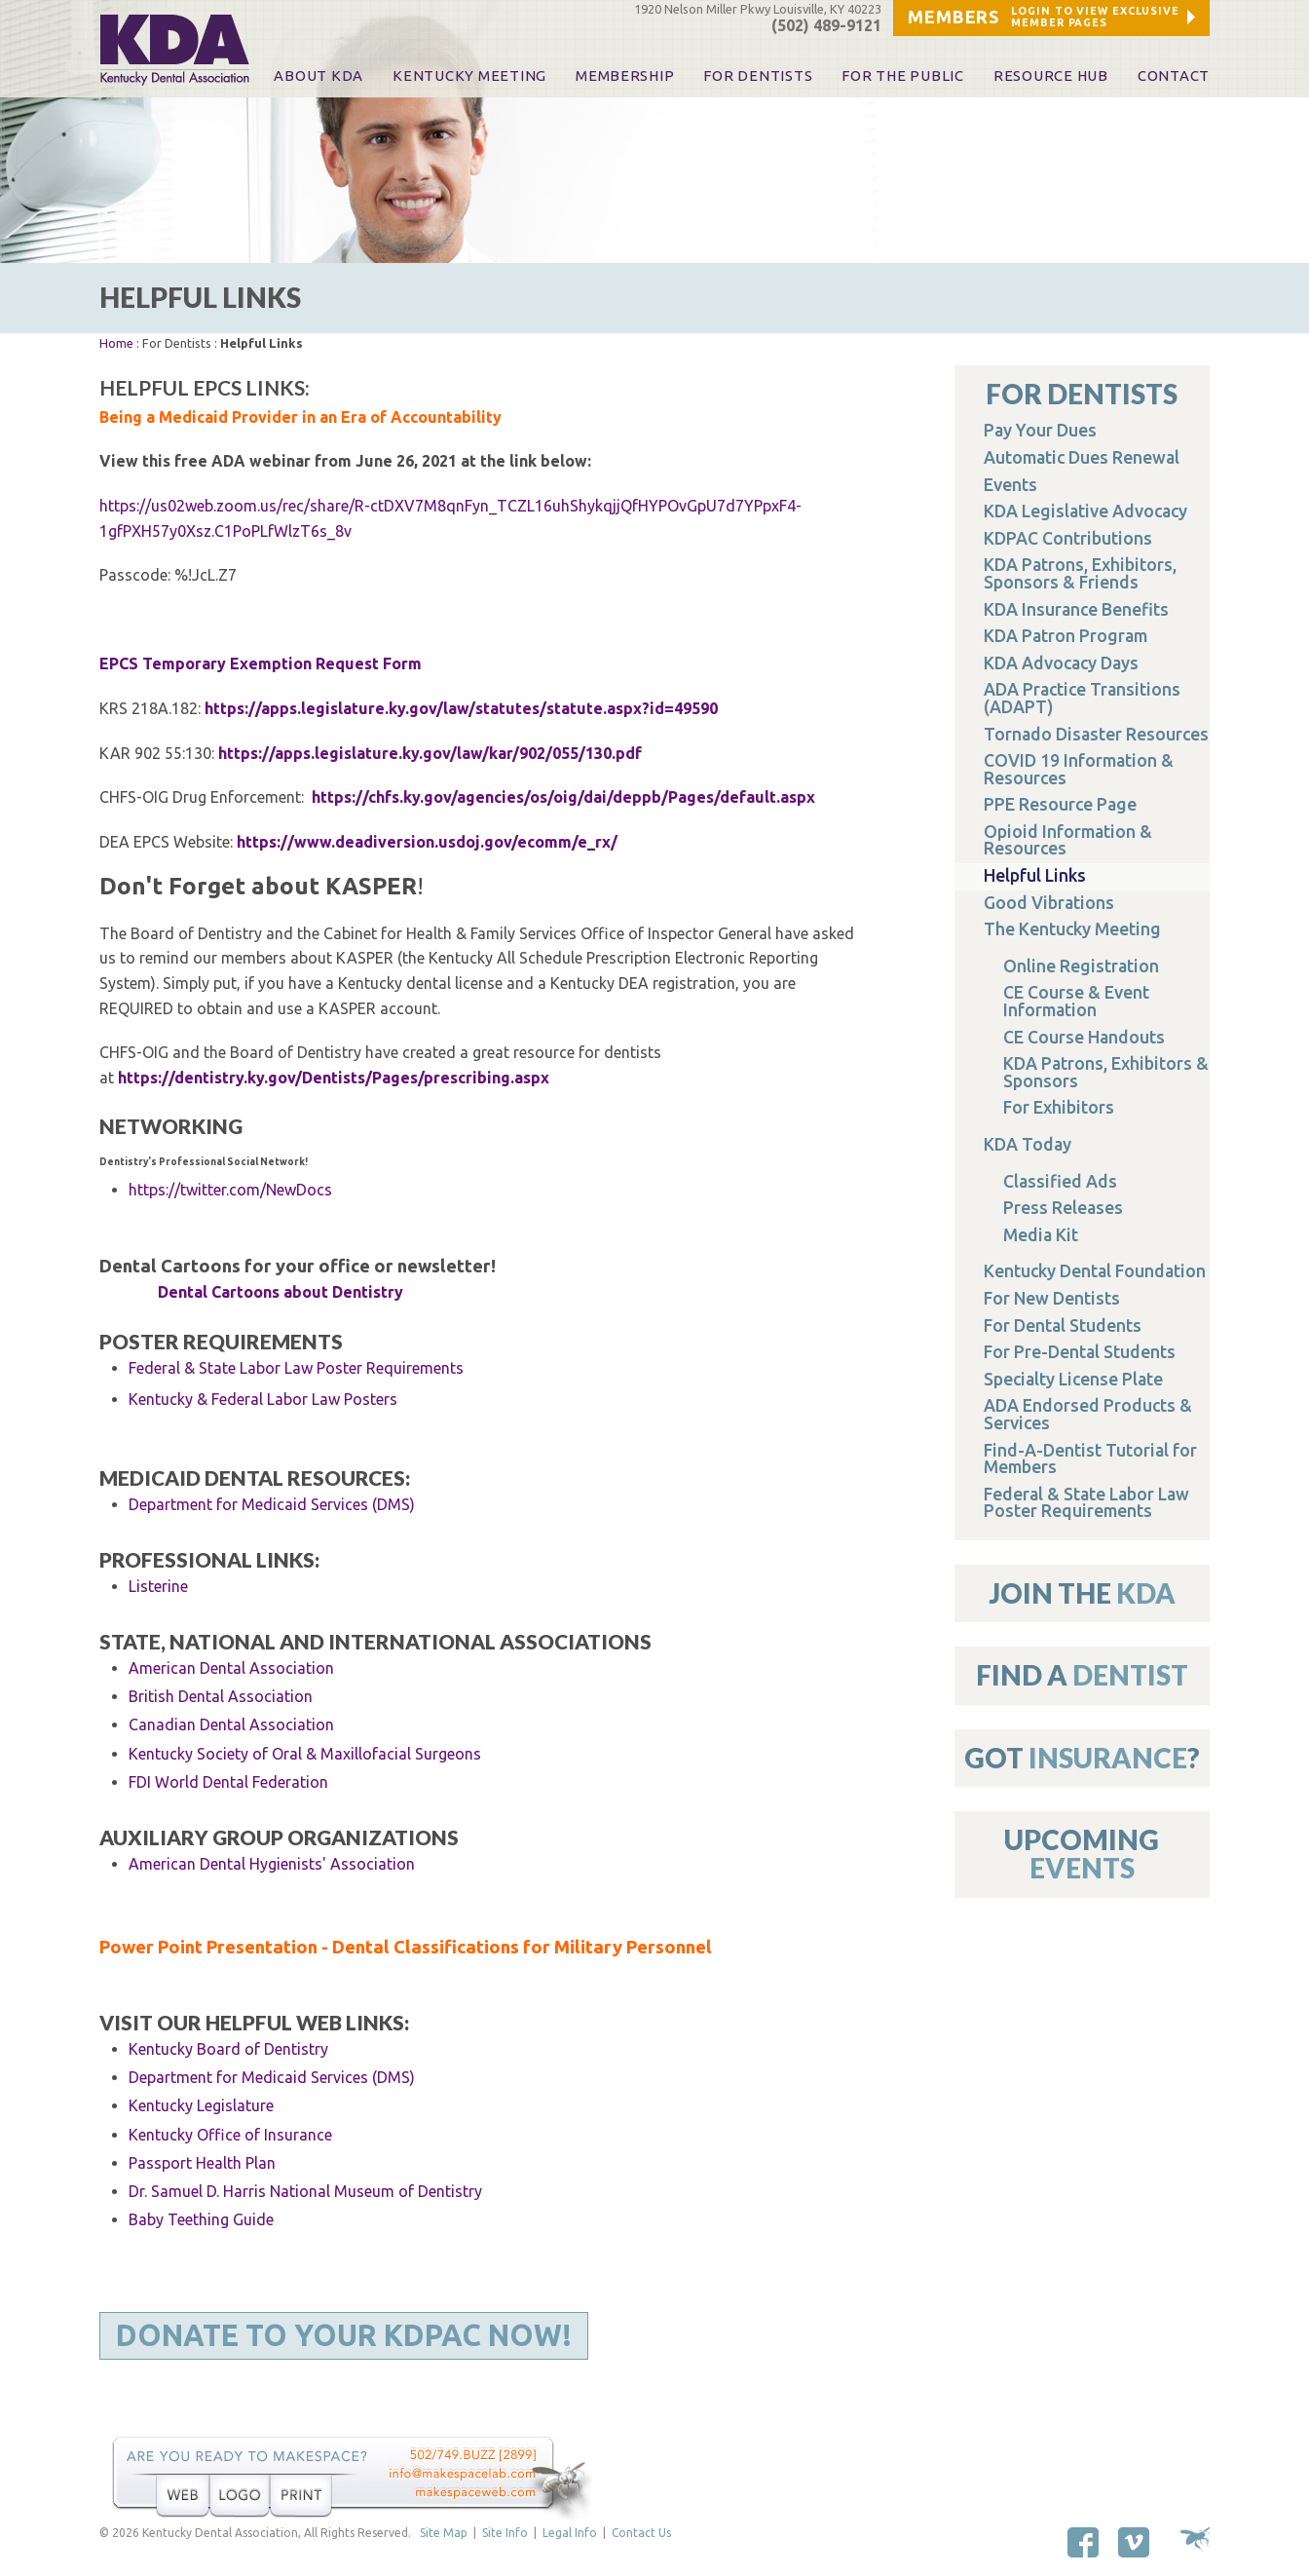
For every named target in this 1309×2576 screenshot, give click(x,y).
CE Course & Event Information (1076, 1001)
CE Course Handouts (1084, 1037)
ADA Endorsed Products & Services (1088, 1414)
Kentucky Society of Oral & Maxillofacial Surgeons (305, 1753)
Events (1010, 484)
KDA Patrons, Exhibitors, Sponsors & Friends (1080, 573)
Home (116, 343)
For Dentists (757, 76)
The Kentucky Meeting (1072, 929)
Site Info (505, 2532)
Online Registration (1081, 966)
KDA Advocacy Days (1061, 663)
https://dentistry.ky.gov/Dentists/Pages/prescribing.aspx (333, 1077)
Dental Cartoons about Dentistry (280, 1292)
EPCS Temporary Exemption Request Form (260, 663)
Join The (1082, 1593)
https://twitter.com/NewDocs (230, 1189)
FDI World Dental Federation (228, 1782)
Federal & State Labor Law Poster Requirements (296, 1368)
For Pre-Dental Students (1080, 1352)
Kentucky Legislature (201, 2105)
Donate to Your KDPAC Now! (344, 2335)
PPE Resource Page (1060, 804)
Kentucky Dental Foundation (1095, 1271)
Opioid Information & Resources (1068, 840)
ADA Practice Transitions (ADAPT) (1082, 698)
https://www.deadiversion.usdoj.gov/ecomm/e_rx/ (427, 842)
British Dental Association (221, 1696)
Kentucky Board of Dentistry (228, 2049)
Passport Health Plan (202, 2163)
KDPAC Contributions (1068, 538)
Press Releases (1063, 1207)
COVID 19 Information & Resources (1079, 769)
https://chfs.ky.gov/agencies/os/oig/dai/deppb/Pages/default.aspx (565, 797)
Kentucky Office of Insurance (230, 2134)
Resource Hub (1050, 76)
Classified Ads (1060, 1181)
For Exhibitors (1058, 1107)
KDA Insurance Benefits (1076, 609)
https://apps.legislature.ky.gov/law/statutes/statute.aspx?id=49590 (461, 708)
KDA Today (1027, 1144)
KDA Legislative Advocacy (1085, 511)
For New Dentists (1052, 1298)
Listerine (158, 1586)
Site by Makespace (1195, 2539)
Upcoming (1081, 1853)
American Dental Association (231, 1668)
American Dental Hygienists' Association (272, 1864)
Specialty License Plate (1073, 1379)
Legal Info (569, 2532)
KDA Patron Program (1065, 635)
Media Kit (1040, 1235)
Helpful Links (1035, 875)
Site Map (444, 2532)
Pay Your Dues (1040, 430)
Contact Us (641, 2532)
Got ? (1082, 1757)
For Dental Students (1062, 1325)
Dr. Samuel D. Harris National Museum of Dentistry (305, 2191)
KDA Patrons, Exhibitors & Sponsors (1106, 1072)
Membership (625, 76)
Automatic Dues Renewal (1081, 457)
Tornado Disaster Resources (1096, 734)
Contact (1174, 76)
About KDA (318, 76)
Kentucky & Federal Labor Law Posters (263, 1399)
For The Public (902, 76)
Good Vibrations (1049, 902)
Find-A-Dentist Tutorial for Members (1090, 1459)
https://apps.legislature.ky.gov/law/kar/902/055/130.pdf (430, 753)
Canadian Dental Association (231, 1724)
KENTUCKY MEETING (469, 76)
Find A (1082, 1674)
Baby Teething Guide (201, 2219)
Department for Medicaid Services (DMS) (272, 2077)
